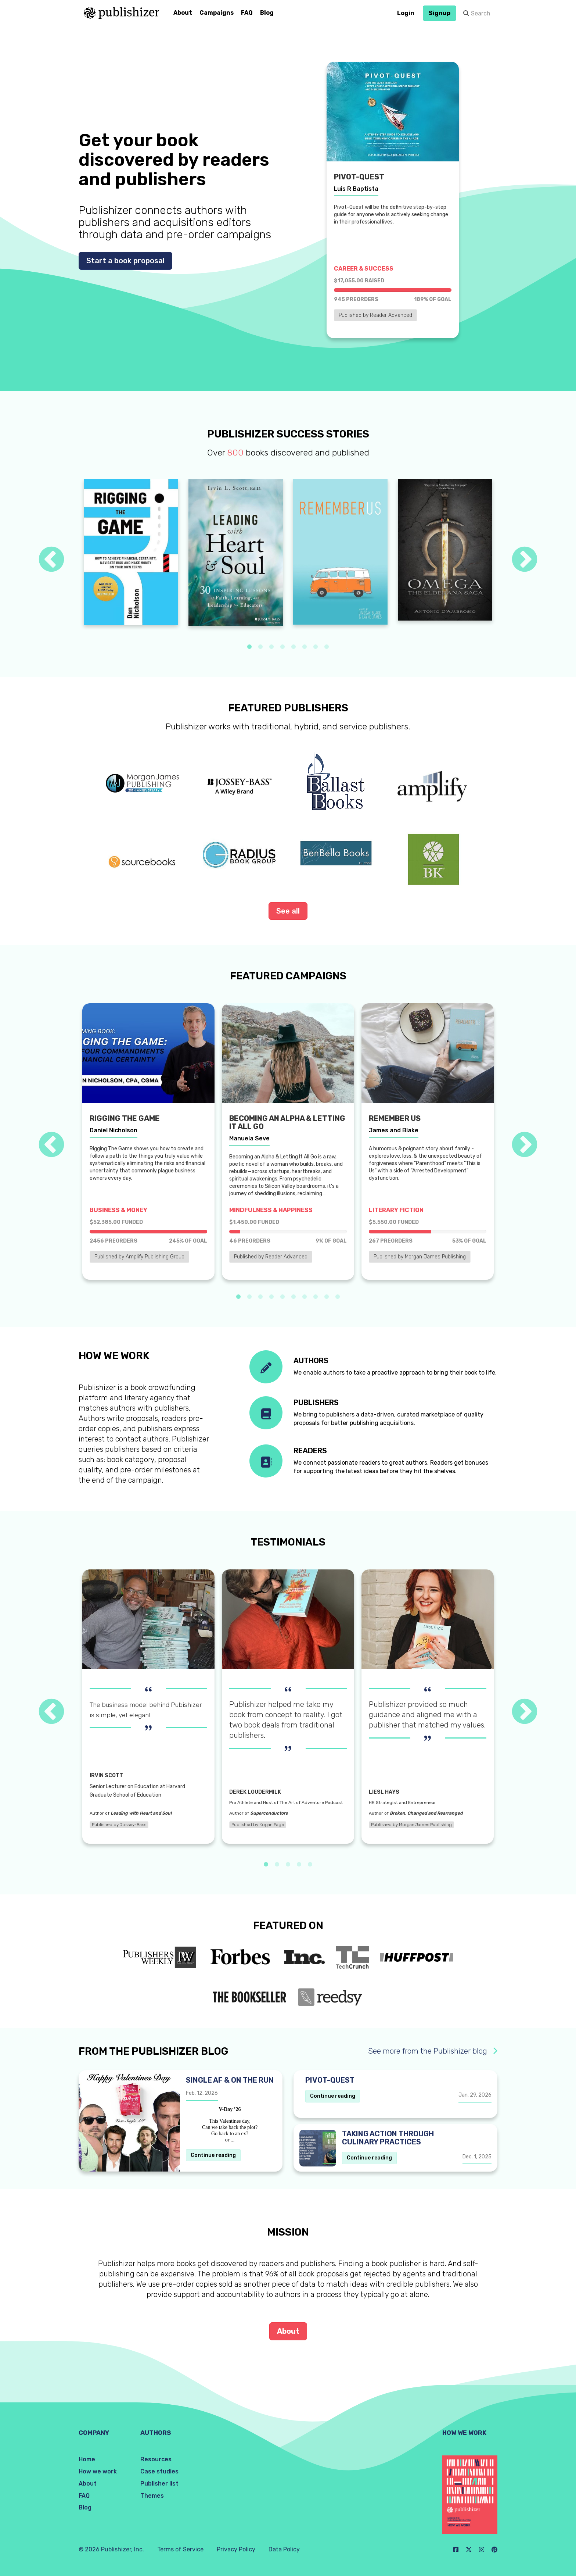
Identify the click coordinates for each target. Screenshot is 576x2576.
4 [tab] (282, 647)
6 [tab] (304, 647)
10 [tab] (337, 1297)
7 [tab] (315, 647)
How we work (98, 2471)
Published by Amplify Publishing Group (139, 1257)
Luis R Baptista (356, 188)
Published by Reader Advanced (375, 315)
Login (405, 13)
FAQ (247, 12)
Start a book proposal (125, 260)
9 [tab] (326, 1297)
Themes (152, 2495)
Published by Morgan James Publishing (420, 1257)
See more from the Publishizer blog (432, 2051)
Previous (51, 560)
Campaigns (216, 12)
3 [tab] (271, 647)
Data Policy (284, 2549)
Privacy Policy (236, 2549)
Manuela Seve (249, 1138)
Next (524, 560)
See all (288, 911)
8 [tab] (326, 647)
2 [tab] (260, 647)
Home (87, 2459)
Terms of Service (180, 2549)
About (182, 12)
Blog (267, 12)
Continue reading (213, 2155)
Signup (439, 13)
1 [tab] (249, 647)
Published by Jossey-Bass (119, 1824)
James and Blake (393, 1130)
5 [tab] (293, 647)
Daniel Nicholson (113, 1130)
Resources (156, 2459)
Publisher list (159, 2483)
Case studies (159, 2471)
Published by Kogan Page (257, 1824)
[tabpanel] (131, 552)
